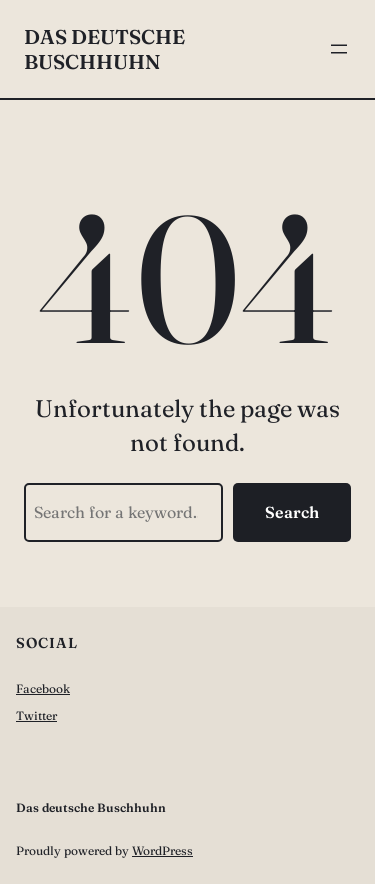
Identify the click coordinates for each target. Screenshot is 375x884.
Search (292, 512)
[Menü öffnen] (339, 49)
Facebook (43, 688)
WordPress (162, 850)
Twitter (36, 715)
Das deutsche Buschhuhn (104, 49)
